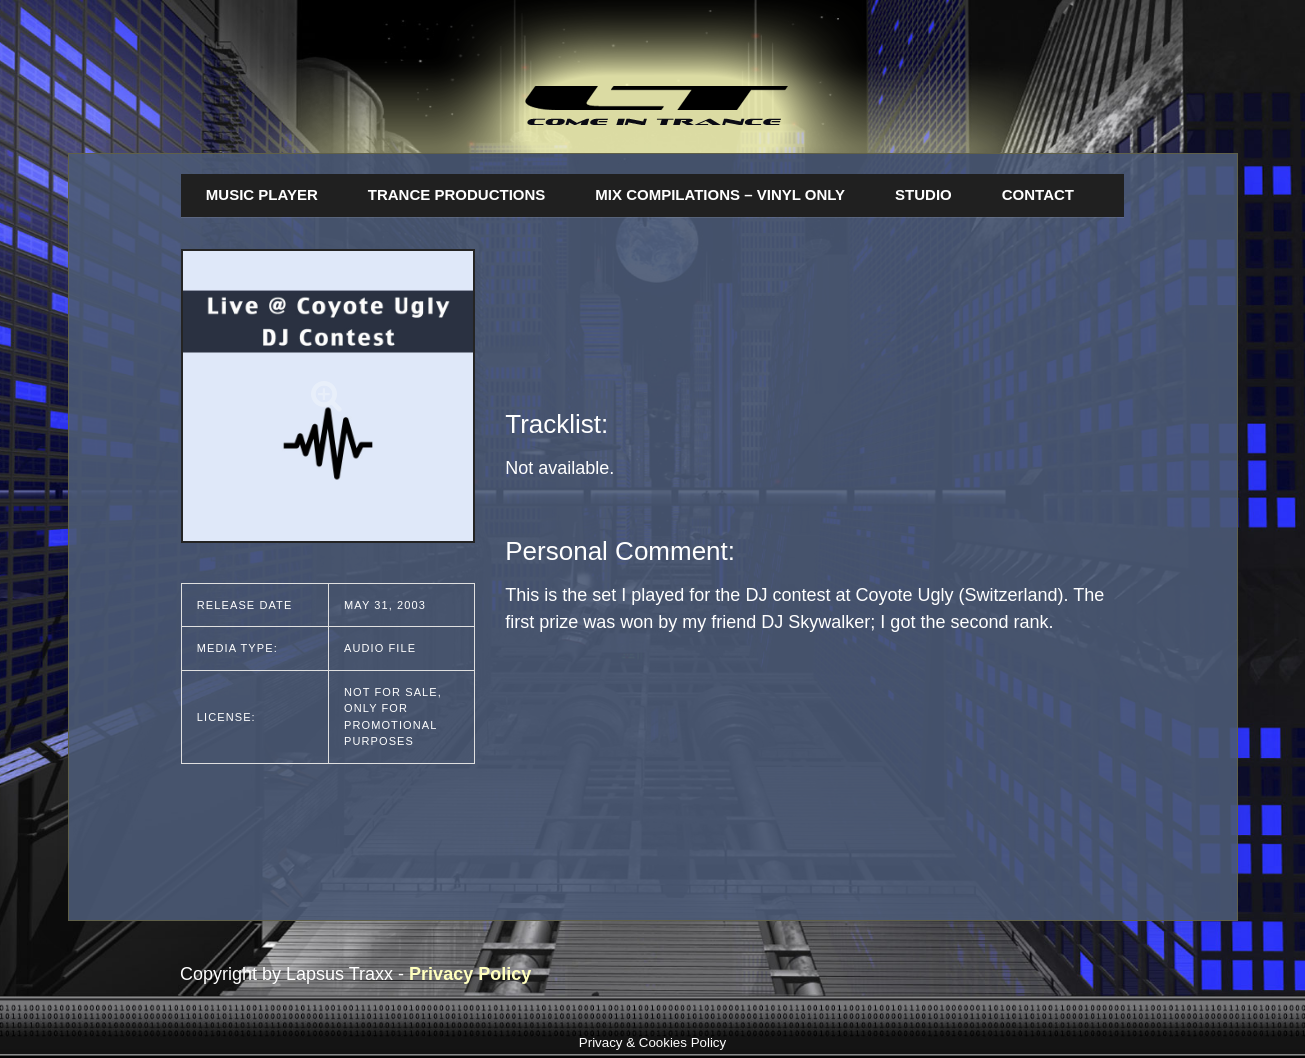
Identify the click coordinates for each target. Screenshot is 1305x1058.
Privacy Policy (470, 974)
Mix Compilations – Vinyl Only (720, 194)
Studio (923, 194)
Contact (1038, 194)
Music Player (262, 194)
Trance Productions (457, 194)
